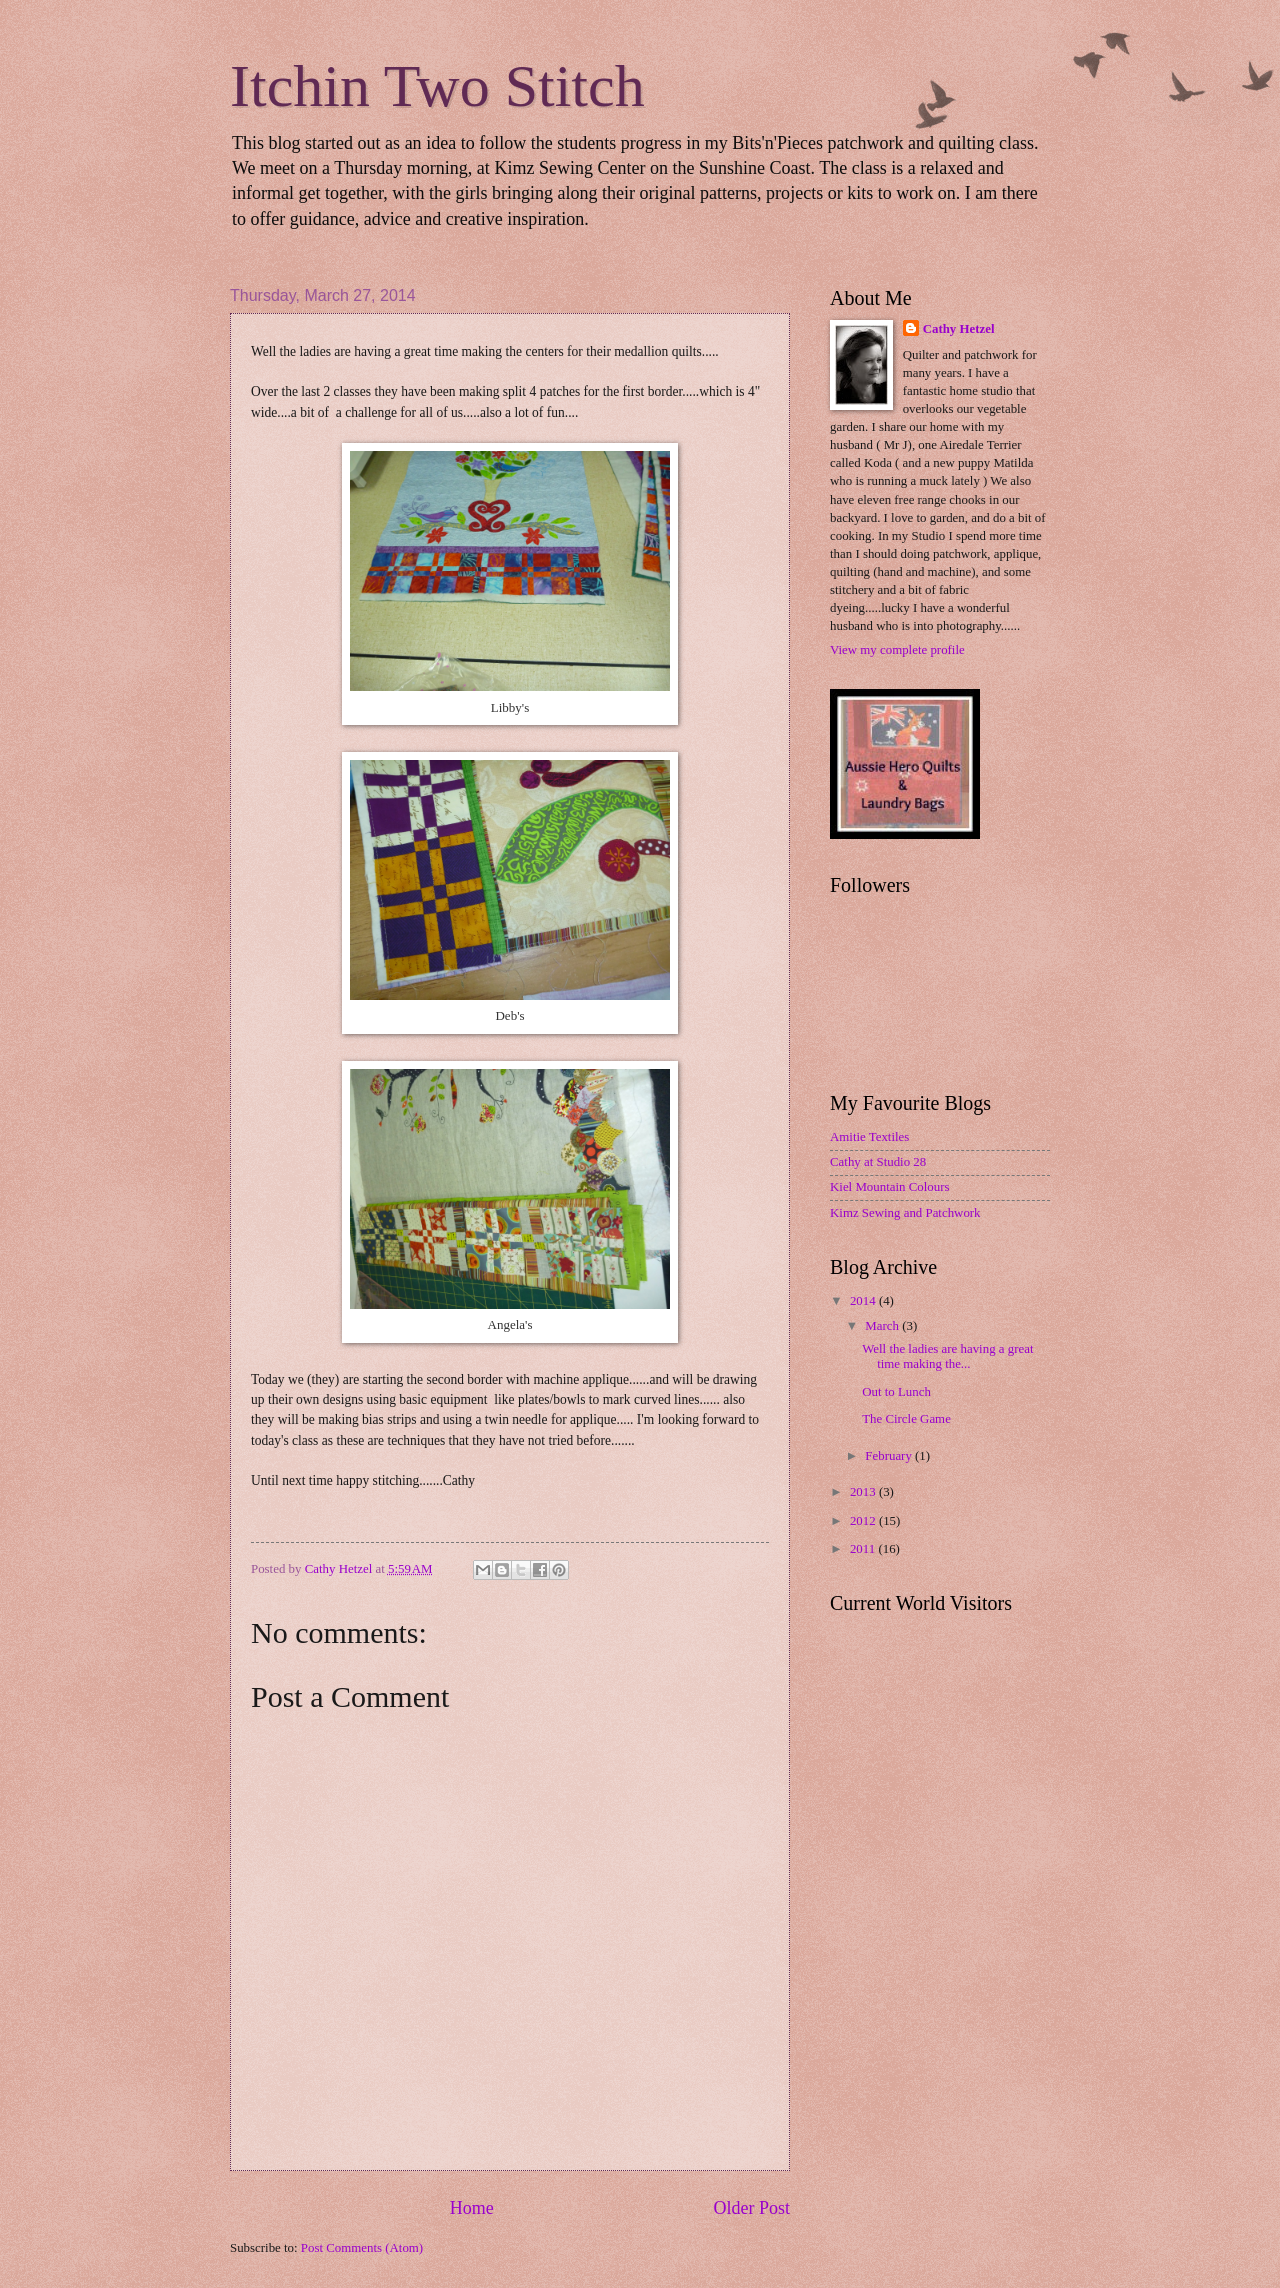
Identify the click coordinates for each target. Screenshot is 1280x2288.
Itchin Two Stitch (437, 86)
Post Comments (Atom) (362, 2248)
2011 (864, 1549)
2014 (864, 1301)
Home (472, 2208)
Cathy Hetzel (959, 329)
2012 (864, 1521)
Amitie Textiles (869, 1137)
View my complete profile (897, 650)
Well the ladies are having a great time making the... (947, 1356)
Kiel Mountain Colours (889, 1187)
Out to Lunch (896, 1392)
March (883, 1326)
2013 (864, 1492)
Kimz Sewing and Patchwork (905, 1213)
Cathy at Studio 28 (878, 1162)
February (890, 1456)
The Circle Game (906, 1419)
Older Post (751, 2208)
